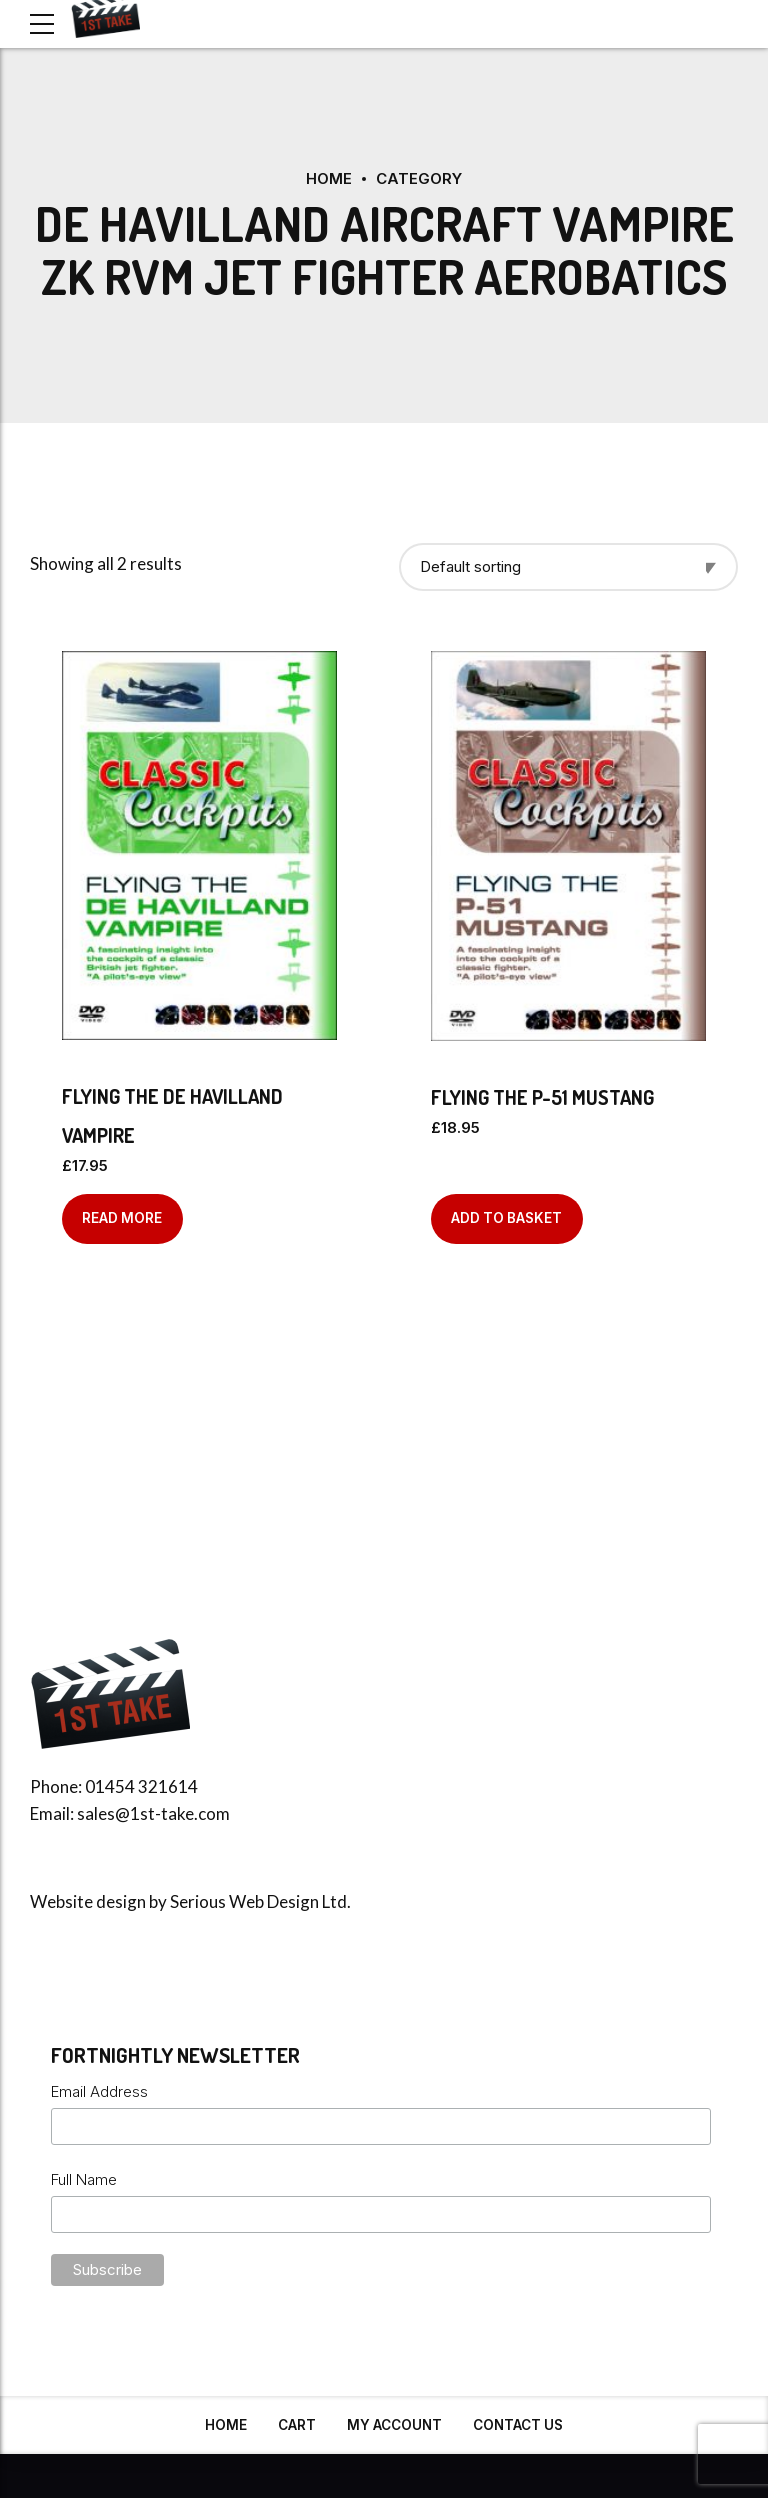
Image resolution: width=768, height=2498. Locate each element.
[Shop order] (568, 566)
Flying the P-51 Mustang (542, 1096)
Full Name (84, 2178)
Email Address (99, 2090)
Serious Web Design (244, 1900)
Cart (297, 2424)
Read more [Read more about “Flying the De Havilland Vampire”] (122, 1217)
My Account (394, 2424)
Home (329, 178)
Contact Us (518, 2424)
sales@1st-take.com (153, 1812)
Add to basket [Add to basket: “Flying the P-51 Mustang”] (506, 1217)
